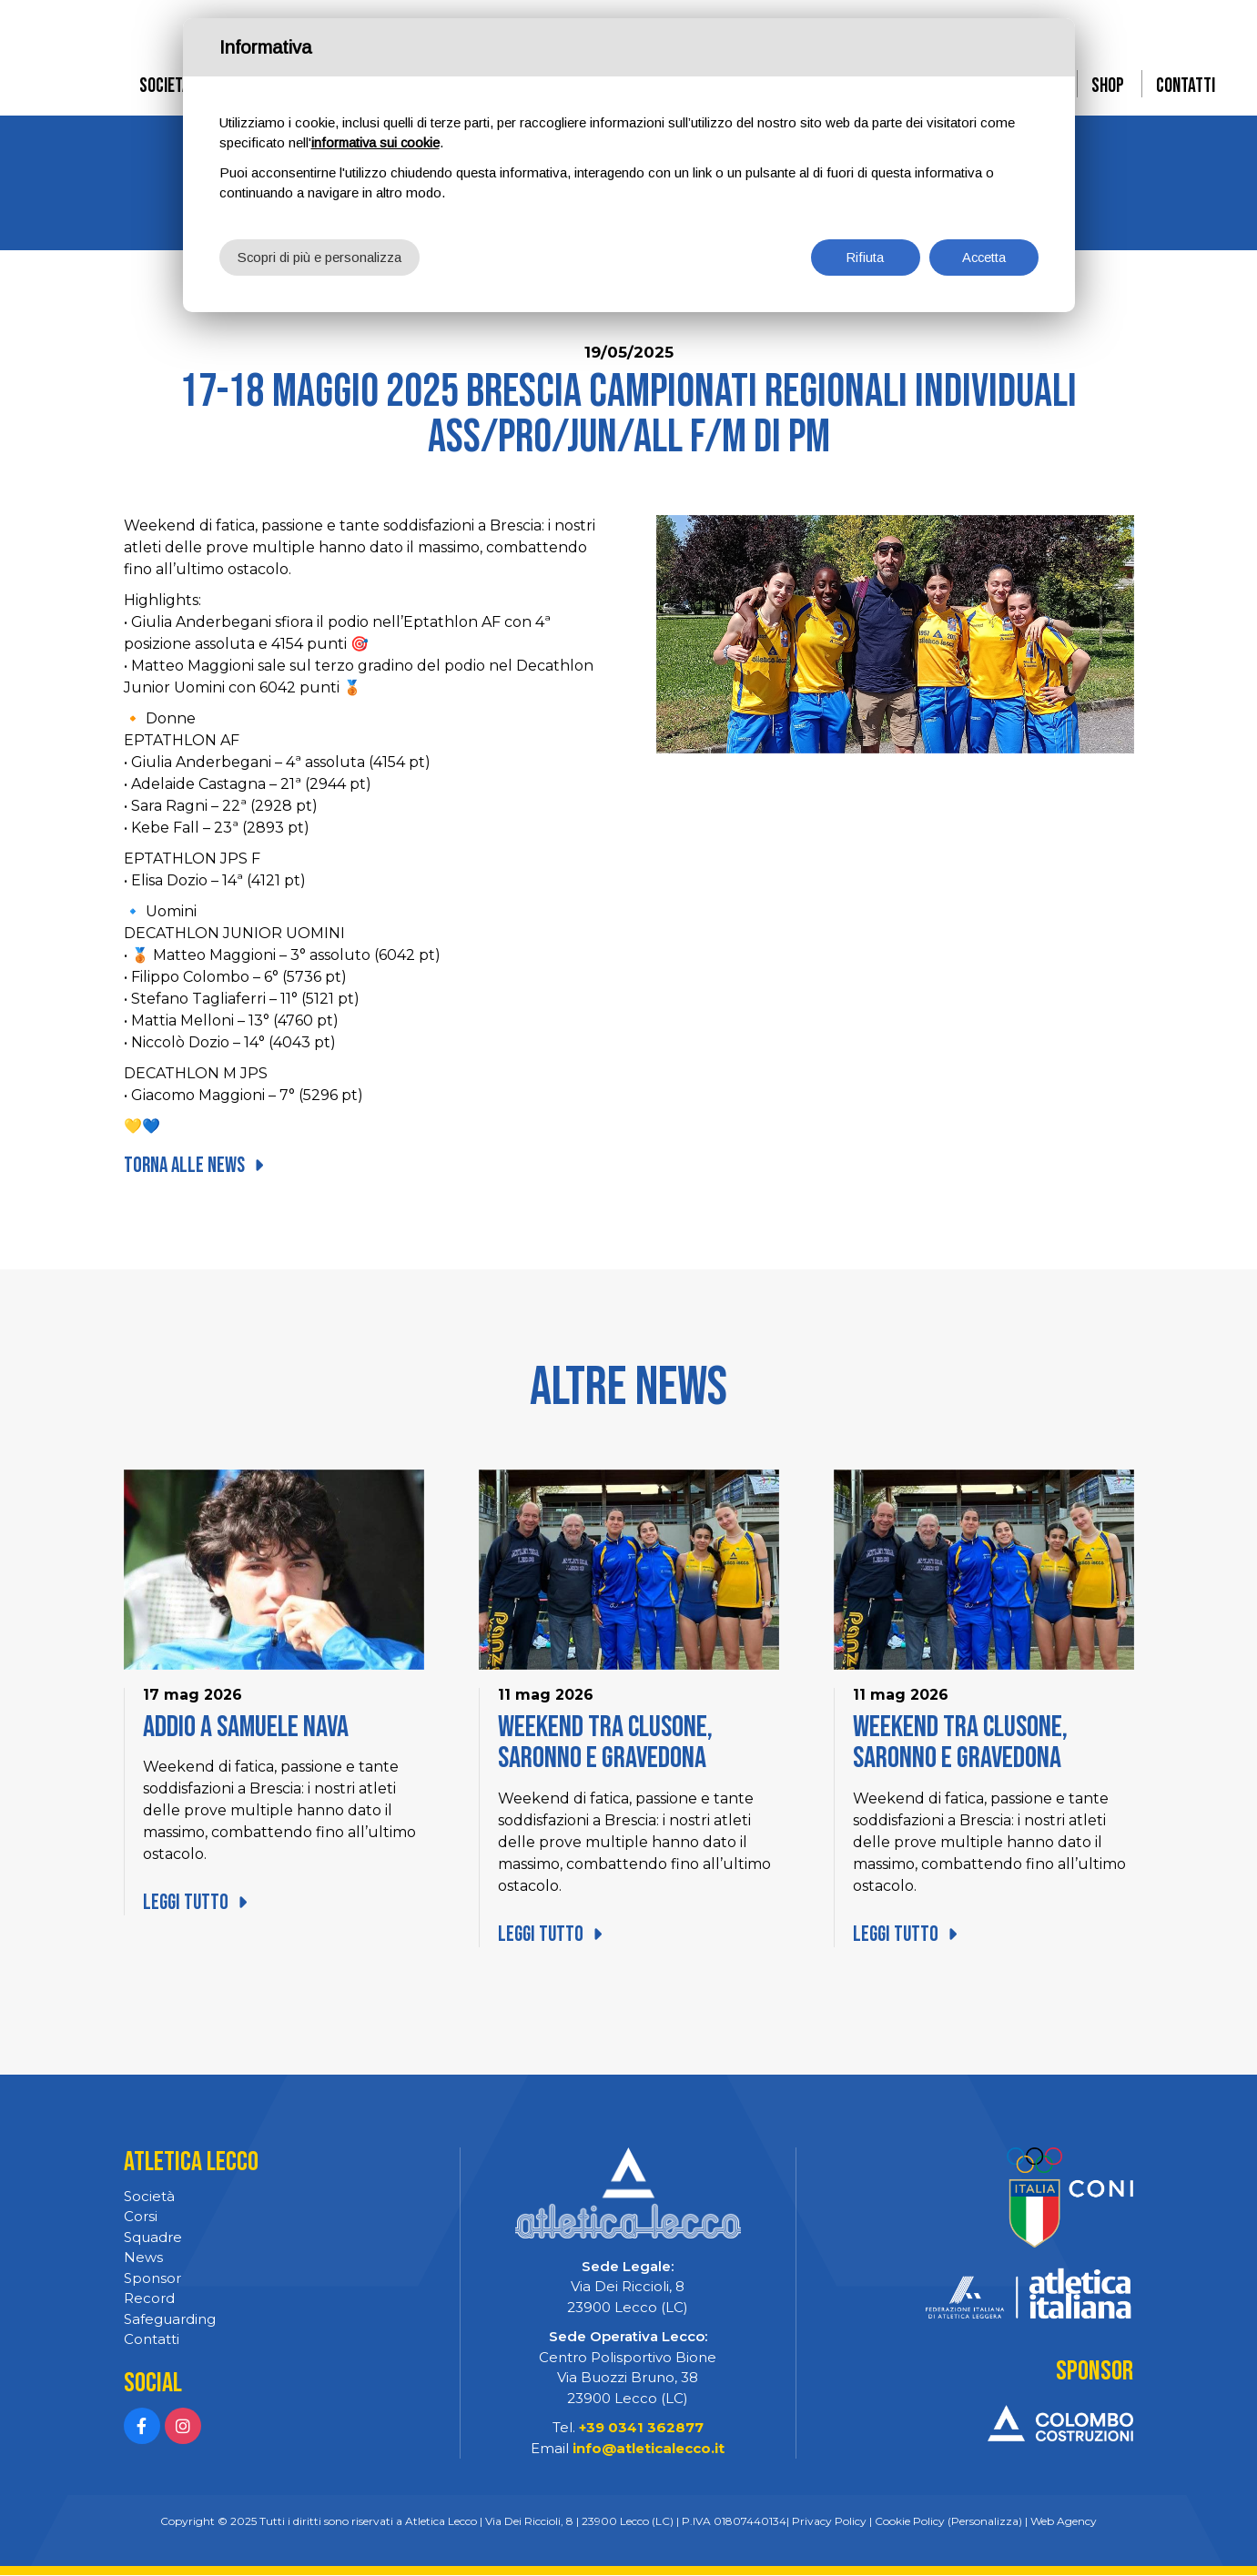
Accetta (984, 256)
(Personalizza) (985, 2522)
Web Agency (1063, 2522)
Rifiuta (865, 256)
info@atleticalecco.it (649, 2449)
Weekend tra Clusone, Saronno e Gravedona (608, 1743)
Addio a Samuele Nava (250, 1727)
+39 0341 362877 (641, 2428)
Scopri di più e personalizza (320, 256)
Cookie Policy (910, 2522)
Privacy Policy (829, 2522)
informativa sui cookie (377, 142)
